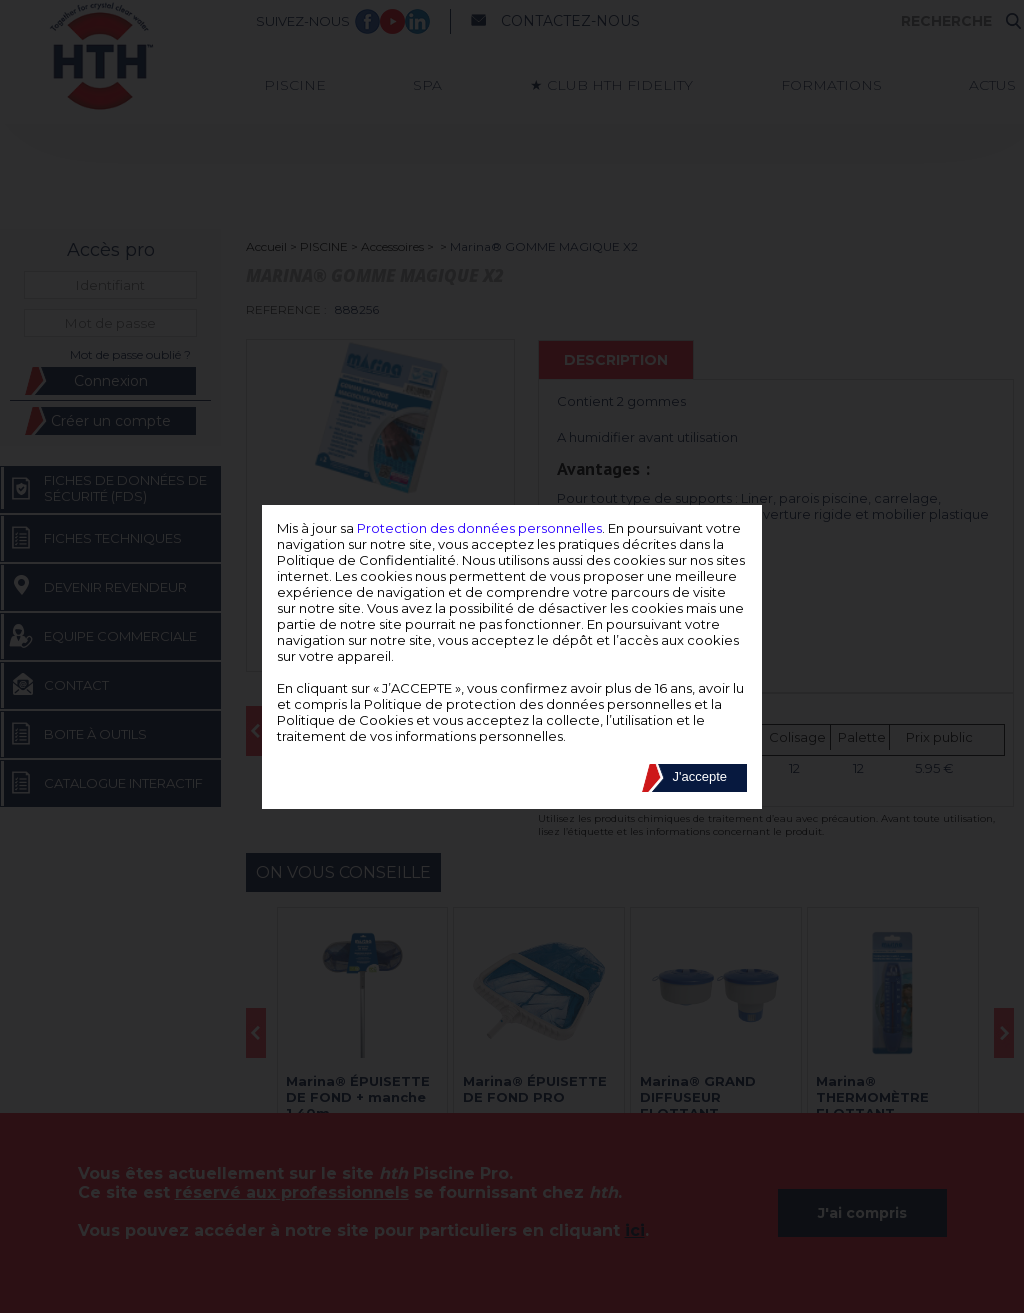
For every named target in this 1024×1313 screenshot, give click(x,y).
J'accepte (699, 776)
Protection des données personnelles (479, 528)
